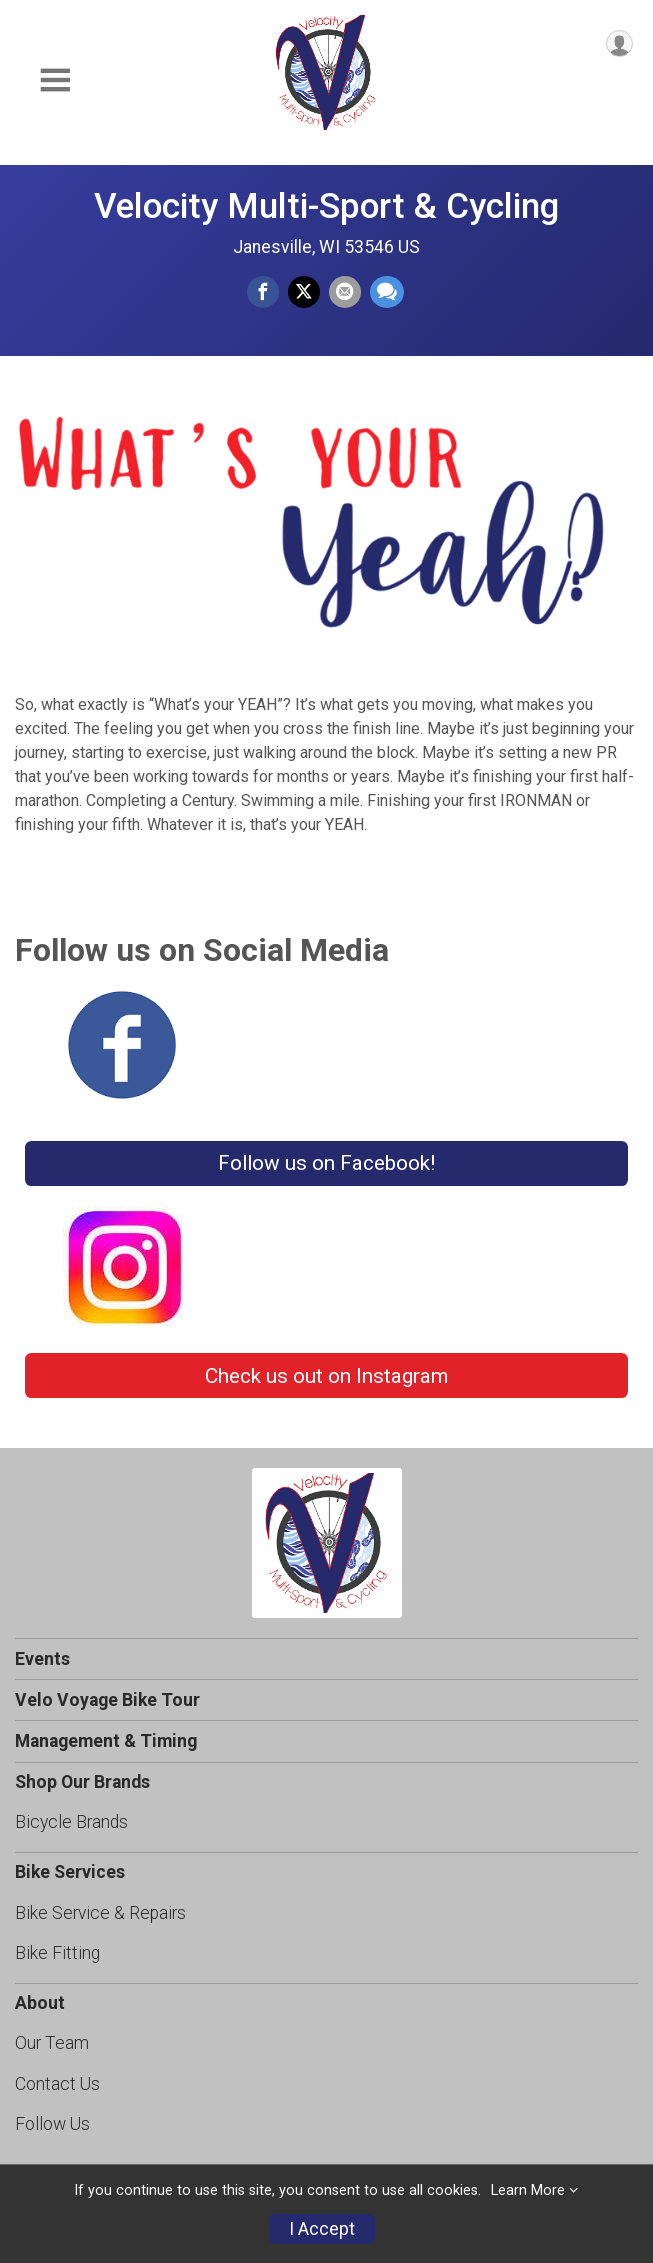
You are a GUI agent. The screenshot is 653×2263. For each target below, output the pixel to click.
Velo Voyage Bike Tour (107, 1700)
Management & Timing (106, 1741)
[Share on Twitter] (304, 292)
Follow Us (52, 2124)
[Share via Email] (345, 292)
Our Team (52, 2043)
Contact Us (57, 2084)
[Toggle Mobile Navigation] (55, 80)
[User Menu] (619, 43)
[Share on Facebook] (263, 292)
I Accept (322, 2229)
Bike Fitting (57, 1953)
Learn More (528, 2190)
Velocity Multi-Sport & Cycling (326, 206)
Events (42, 1659)
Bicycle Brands (71, 1822)
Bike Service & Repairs (100, 1913)
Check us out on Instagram (326, 1376)
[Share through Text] (387, 292)
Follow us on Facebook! (326, 1163)
